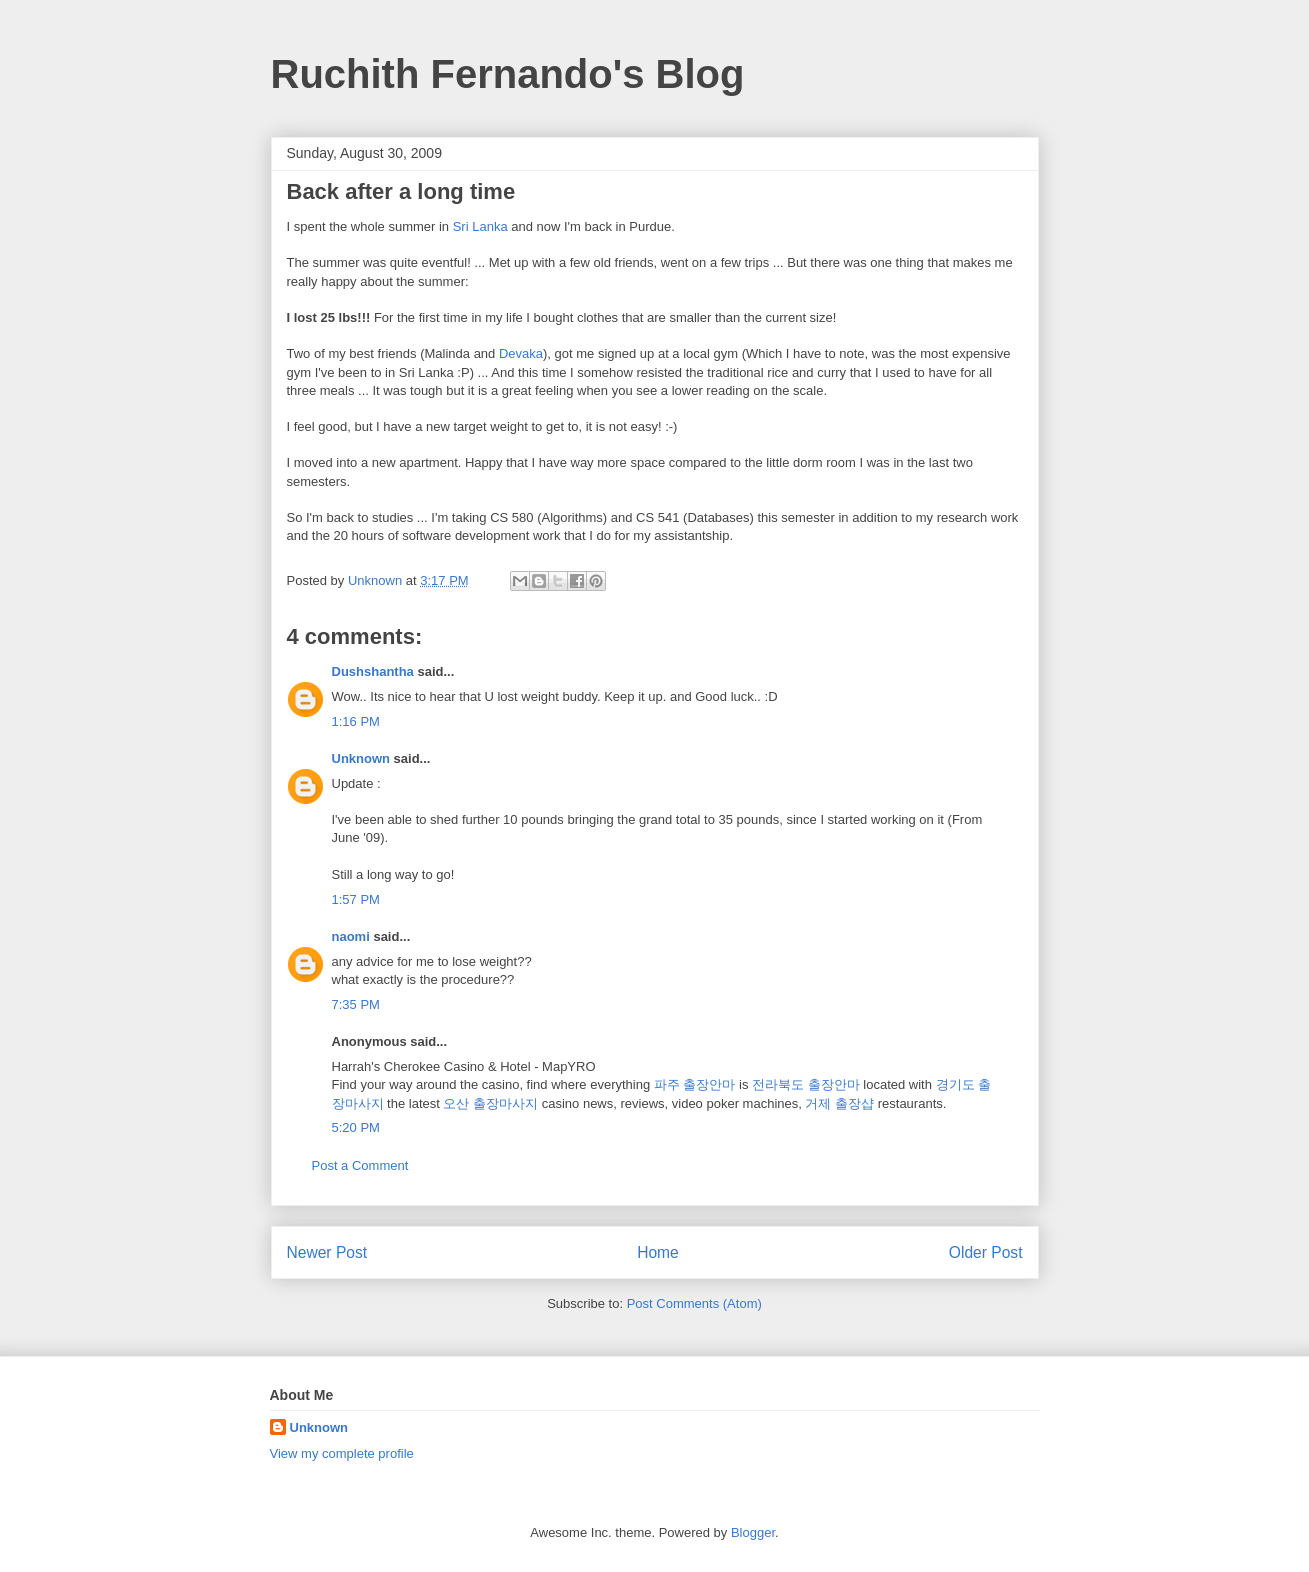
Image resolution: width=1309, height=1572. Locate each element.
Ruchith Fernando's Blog (508, 74)
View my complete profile (342, 1453)
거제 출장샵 (839, 1103)
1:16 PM (356, 721)
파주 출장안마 (695, 1084)
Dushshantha (373, 671)
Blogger (753, 1532)
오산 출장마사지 (490, 1103)
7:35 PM (356, 1004)
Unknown (361, 758)
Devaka (521, 353)
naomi (351, 936)
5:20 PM (356, 1127)
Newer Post (327, 1252)
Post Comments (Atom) (694, 1303)
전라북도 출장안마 (806, 1084)
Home (658, 1252)
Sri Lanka (480, 226)
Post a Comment (360, 1165)
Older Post (986, 1252)
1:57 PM (356, 899)
